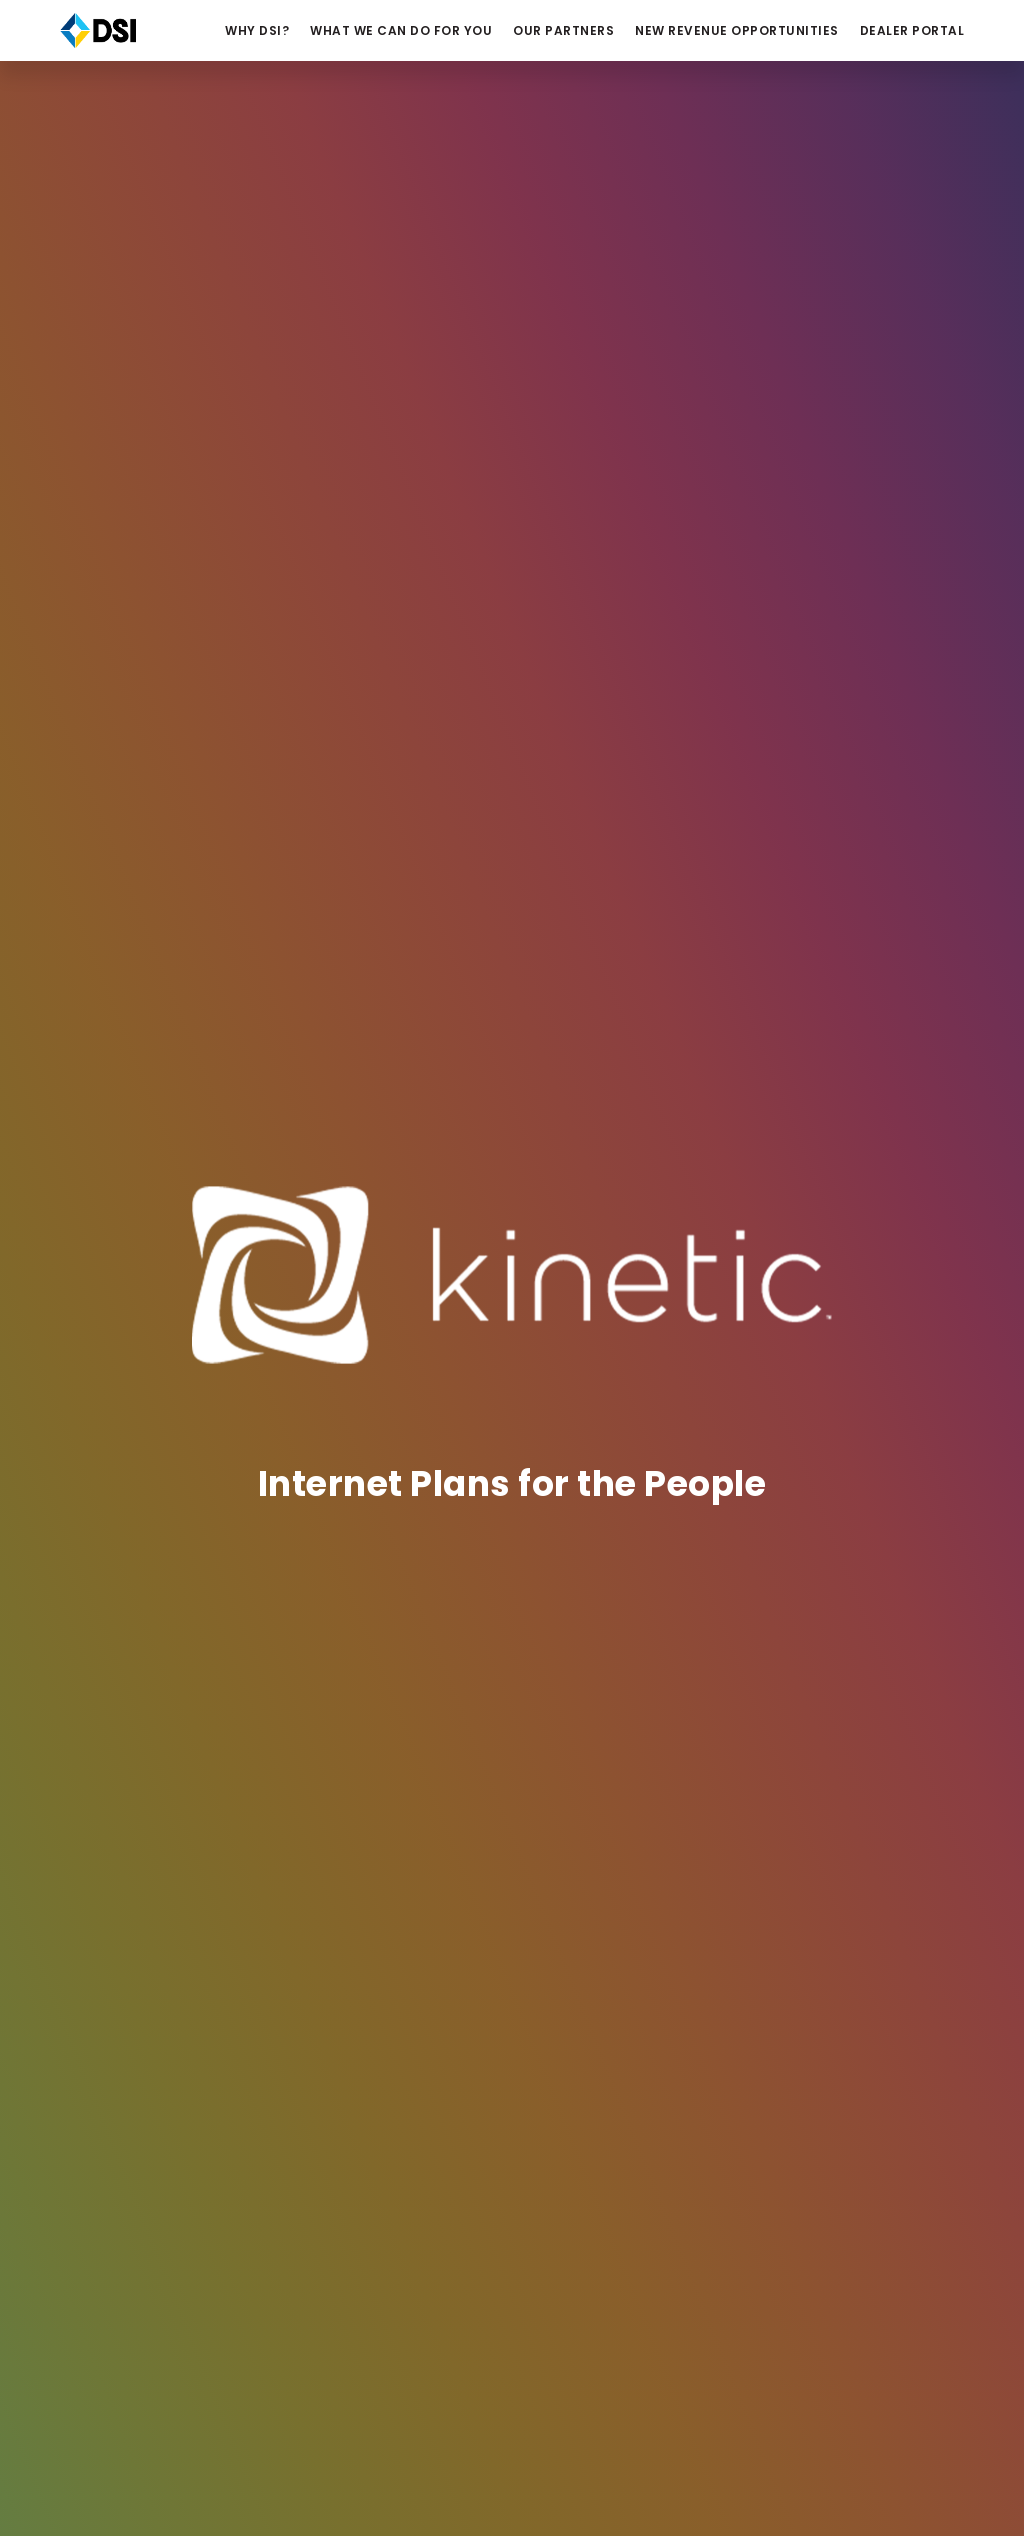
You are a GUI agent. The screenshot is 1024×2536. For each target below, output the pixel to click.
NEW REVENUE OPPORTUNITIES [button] (737, 30)
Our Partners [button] (563, 30)
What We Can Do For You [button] (401, 30)
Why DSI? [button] (257, 30)
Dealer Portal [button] (912, 30)
